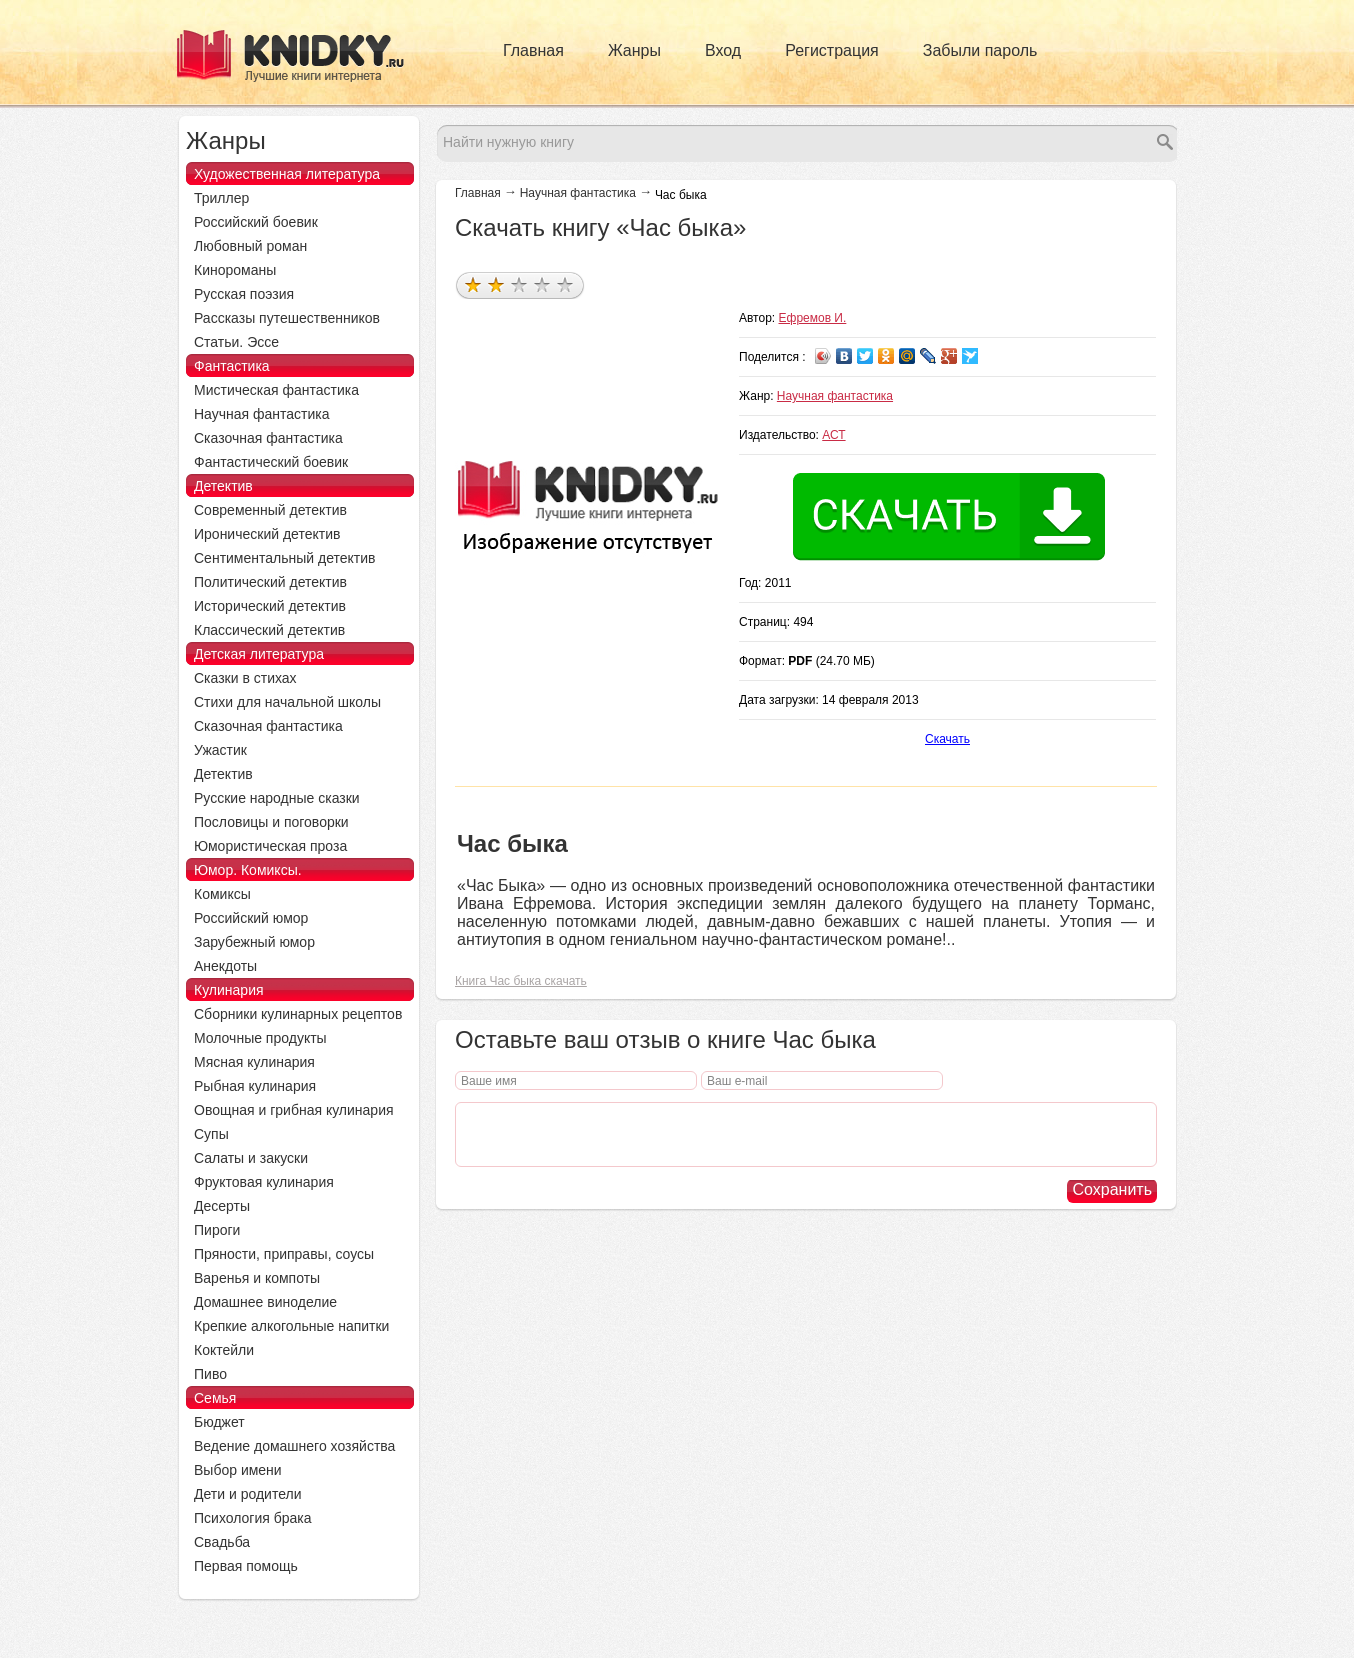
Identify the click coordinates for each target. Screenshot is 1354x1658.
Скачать (947, 739)
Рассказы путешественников (287, 318)
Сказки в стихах (245, 678)
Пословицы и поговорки (271, 822)
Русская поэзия (244, 294)
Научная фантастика (578, 193)
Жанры (634, 50)
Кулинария (229, 990)
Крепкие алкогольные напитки (291, 1326)
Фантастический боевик (271, 462)
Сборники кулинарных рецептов (298, 1014)
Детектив (223, 486)
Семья (215, 1398)
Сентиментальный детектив (285, 558)
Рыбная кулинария (255, 1086)
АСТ (833, 435)
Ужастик (220, 750)
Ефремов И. (813, 318)
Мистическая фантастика (276, 390)
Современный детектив (270, 510)
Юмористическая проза (270, 846)
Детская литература (259, 654)
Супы (211, 1134)
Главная (533, 50)
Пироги (217, 1230)
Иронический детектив (267, 534)
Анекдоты (225, 966)
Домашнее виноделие (265, 1302)
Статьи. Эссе (236, 342)
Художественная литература (287, 174)
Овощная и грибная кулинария (294, 1110)
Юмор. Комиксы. (248, 870)
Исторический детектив (270, 606)
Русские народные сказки (277, 798)
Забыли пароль (980, 50)
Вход (723, 50)
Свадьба (222, 1542)
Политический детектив (270, 582)
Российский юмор (251, 918)
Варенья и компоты (257, 1278)
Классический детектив (269, 630)
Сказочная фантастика (268, 438)
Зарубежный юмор (254, 942)
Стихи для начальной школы (287, 702)
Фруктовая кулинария (264, 1182)
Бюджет (219, 1422)
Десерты (222, 1206)
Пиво (210, 1374)
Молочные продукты (260, 1038)
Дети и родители (247, 1494)
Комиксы (222, 894)
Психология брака (253, 1518)
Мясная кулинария (254, 1062)
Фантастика (232, 366)
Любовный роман (250, 246)
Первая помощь (246, 1566)
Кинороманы (235, 270)
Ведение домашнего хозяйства (294, 1446)
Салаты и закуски (251, 1158)
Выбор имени (238, 1470)
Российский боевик (256, 222)
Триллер (221, 198)
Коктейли (224, 1350)
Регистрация (832, 50)
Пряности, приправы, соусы (284, 1254)
